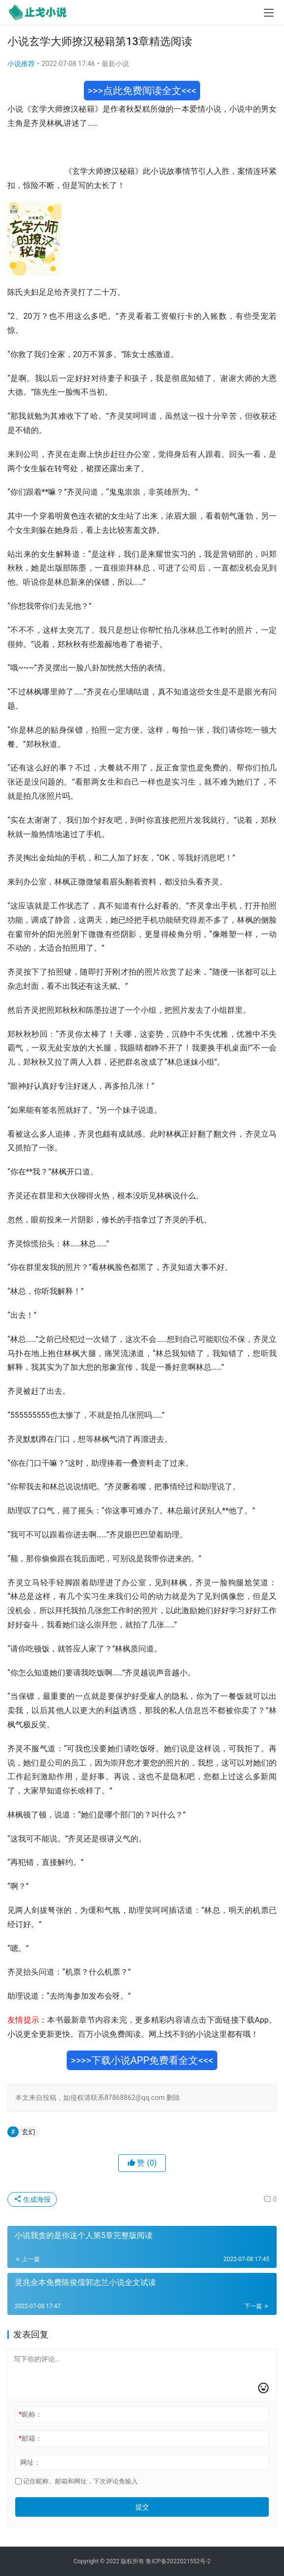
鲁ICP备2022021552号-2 (178, 2561)
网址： (30, 2462)
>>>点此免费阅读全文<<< (142, 90)
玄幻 (28, 2132)
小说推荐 (21, 64)
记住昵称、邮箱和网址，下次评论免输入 (76, 2481)
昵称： (30, 2414)
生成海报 (32, 2199)
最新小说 (115, 64)
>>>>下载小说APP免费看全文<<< (142, 2060)
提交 (142, 2507)
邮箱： (30, 2438)
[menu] (268, 13)
